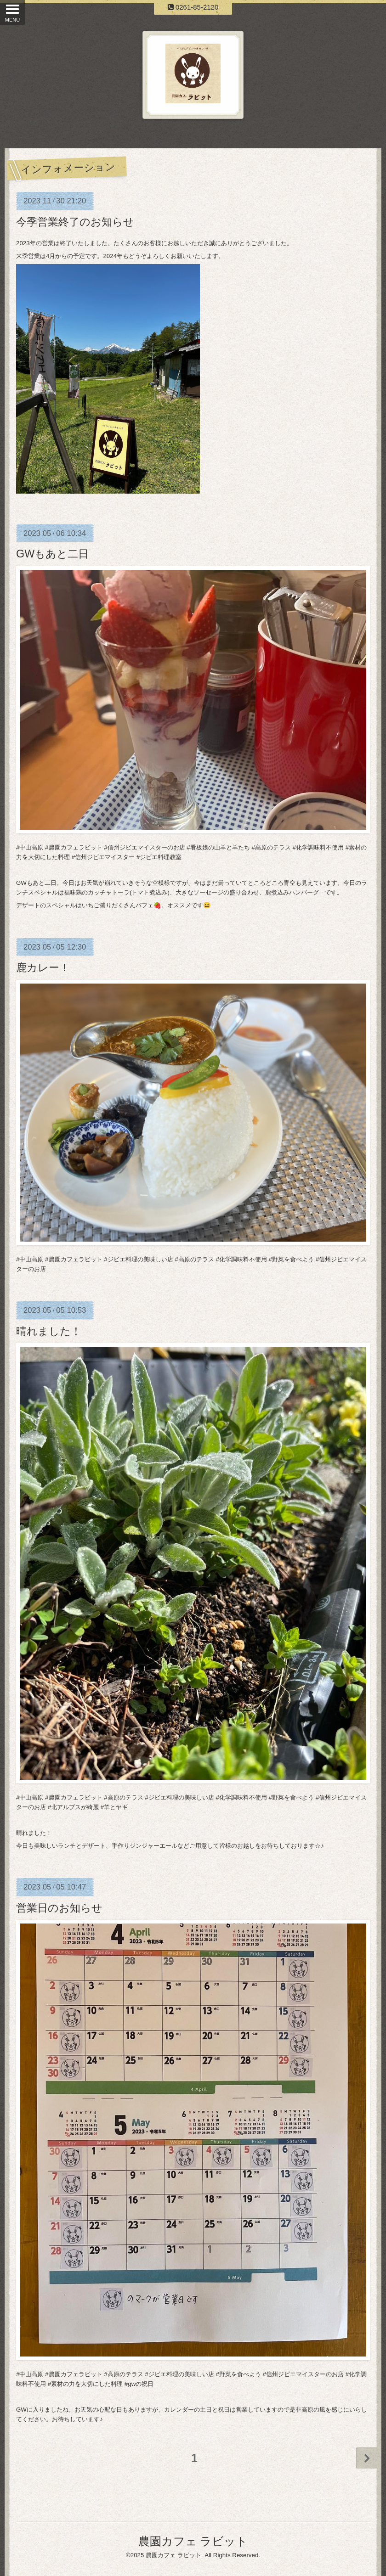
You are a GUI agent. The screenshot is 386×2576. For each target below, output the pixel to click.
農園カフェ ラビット (193, 2541)
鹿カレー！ (43, 967)
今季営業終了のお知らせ (75, 222)
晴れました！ (48, 1331)
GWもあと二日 (52, 554)
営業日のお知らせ (59, 1908)
